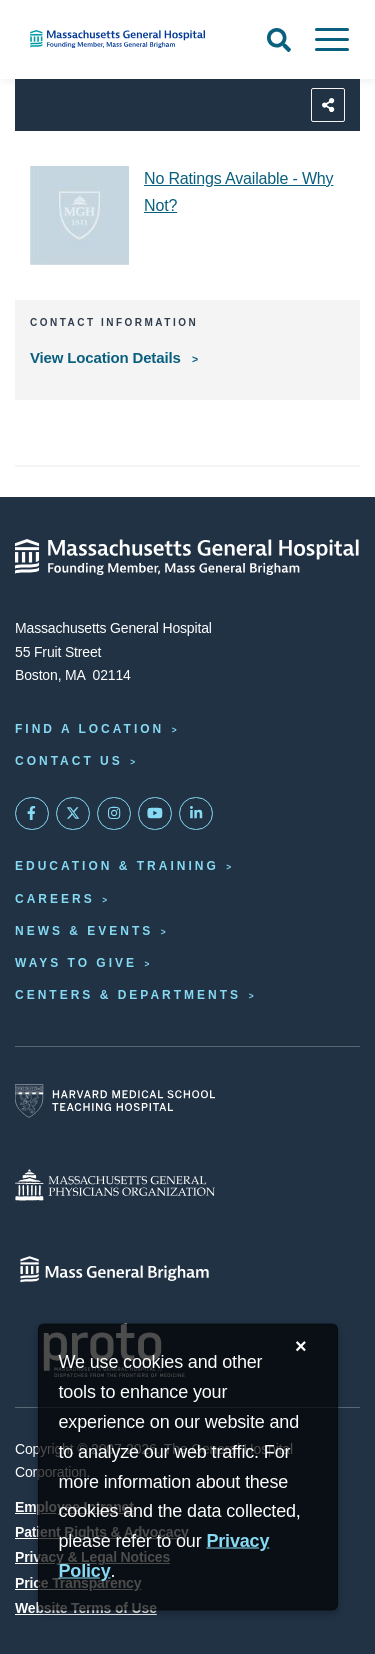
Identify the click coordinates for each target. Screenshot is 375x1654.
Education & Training (117, 866)
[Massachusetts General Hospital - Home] (187, 557)
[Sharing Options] (328, 105)
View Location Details (107, 357)
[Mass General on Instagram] (114, 814)
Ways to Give (76, 963)
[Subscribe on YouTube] (155, 814)
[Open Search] (279, 40)
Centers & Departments (128, 995)
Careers (55, 899)
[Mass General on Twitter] (73, 814)
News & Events (84, 931)
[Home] (125, 39)
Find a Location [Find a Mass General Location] (89, 729)
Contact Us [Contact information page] (69, 761)
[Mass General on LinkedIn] (196, 814)
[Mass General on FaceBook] (32, 814)
